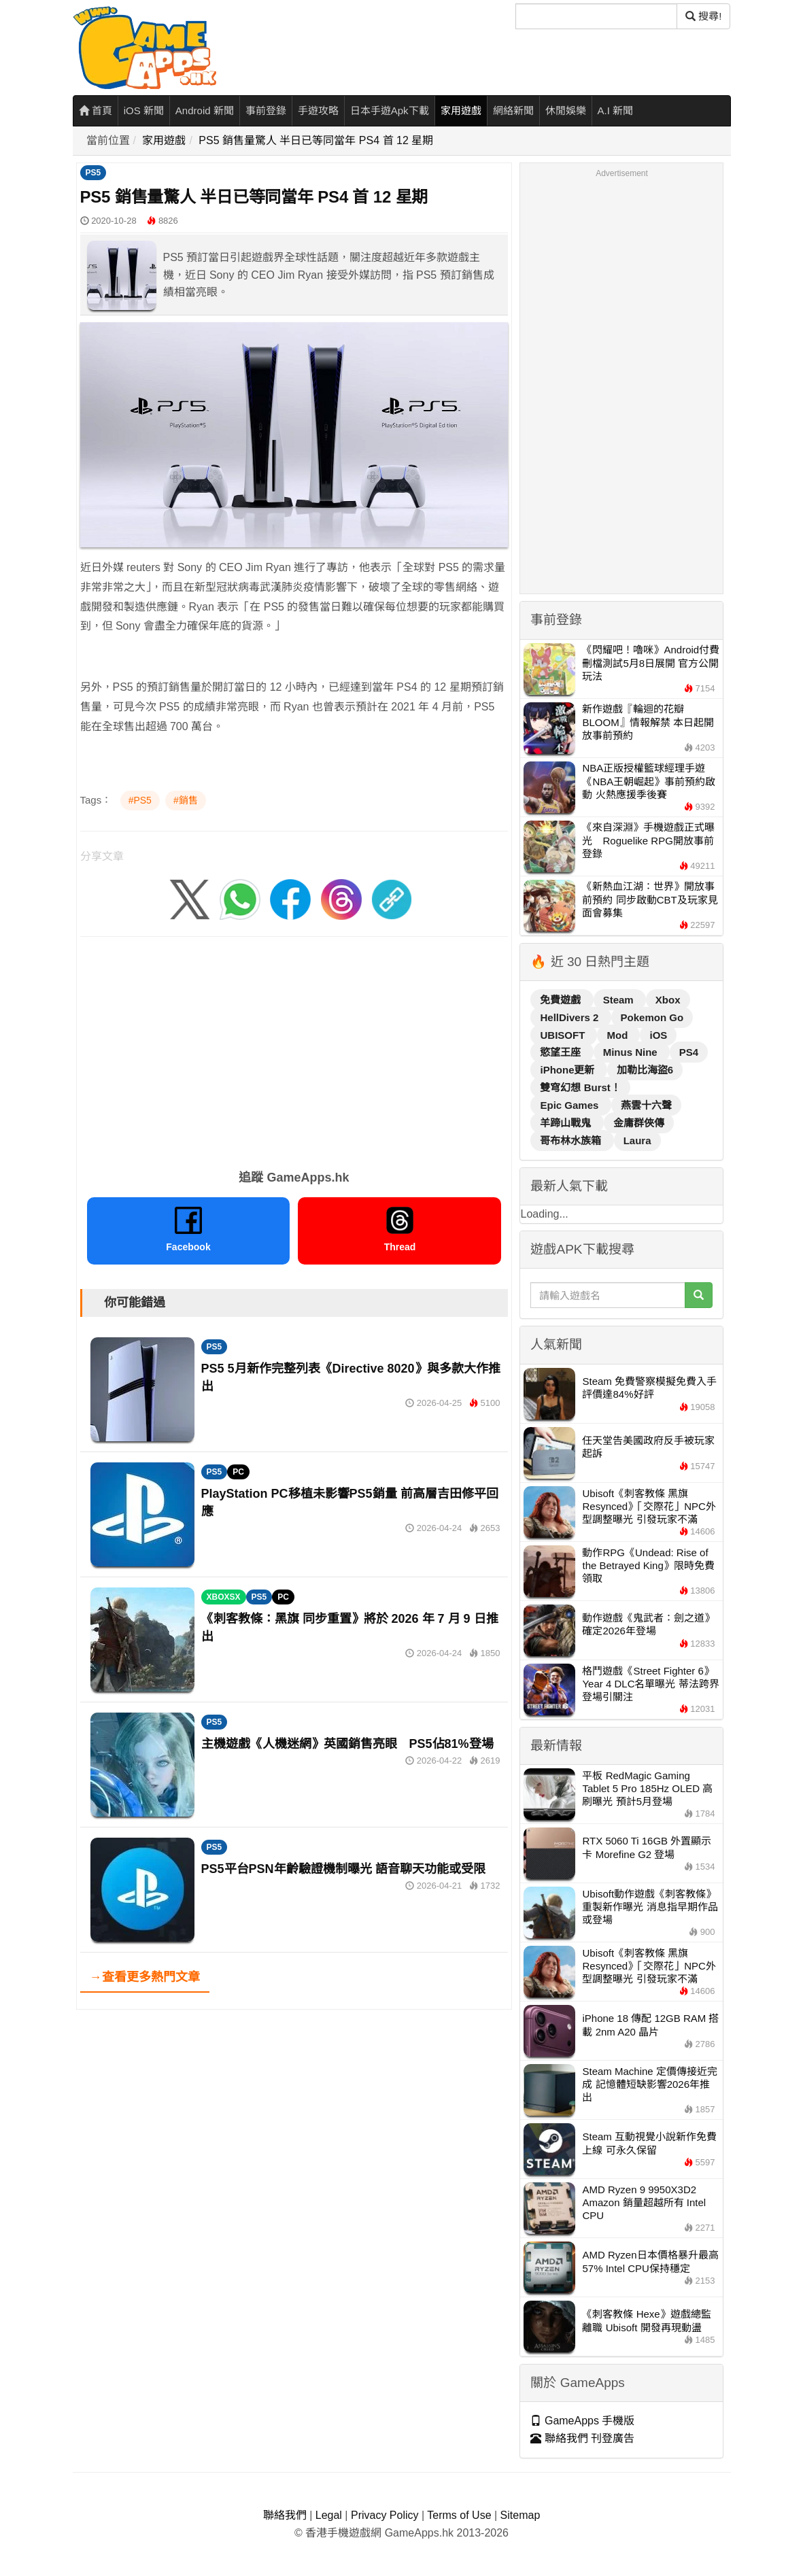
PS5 (93, 172)
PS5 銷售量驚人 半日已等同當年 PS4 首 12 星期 (316, 140)
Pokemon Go (652, 1017)
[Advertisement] (294, 1048)
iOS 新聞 (144, 110)
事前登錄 (265, 110)
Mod (618, 1035)
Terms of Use (459, 2515)
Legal (328, 2515)
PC (238, 1472)
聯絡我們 (285, 2515)
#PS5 (140, 800)
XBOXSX (224, 1597)
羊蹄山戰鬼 (567, 1123)
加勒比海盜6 (645, 1070)
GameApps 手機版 (582, 2420)
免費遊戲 (561, 1000)
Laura (637, 1140)
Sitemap (520, 2515)
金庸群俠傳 (638, 1123)
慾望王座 (561, 1052)
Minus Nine (631, 1052)
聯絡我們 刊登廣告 (582, 2438)
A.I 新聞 (616, 110)
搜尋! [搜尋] (703, 16)
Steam (619, 1000)
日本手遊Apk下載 (389, 110)
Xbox (668, 1000)
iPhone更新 (568, 1070)
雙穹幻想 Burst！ (580, 1087)
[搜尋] (596, 16)
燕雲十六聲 (646, 1105)
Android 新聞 (204, 110)
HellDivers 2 (570, 1017)
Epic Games (570, 1105)
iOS (658, 1035)
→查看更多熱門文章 (145, 1977)
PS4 (688, 1052)
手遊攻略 (318, 110)
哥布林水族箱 (572, 1140)
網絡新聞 (513, 110)
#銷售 (185, 800)
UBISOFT (563, 1035)
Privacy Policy (385, 2515)
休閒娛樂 (565, 110)
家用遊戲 (461, 110)
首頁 (95, 110)
